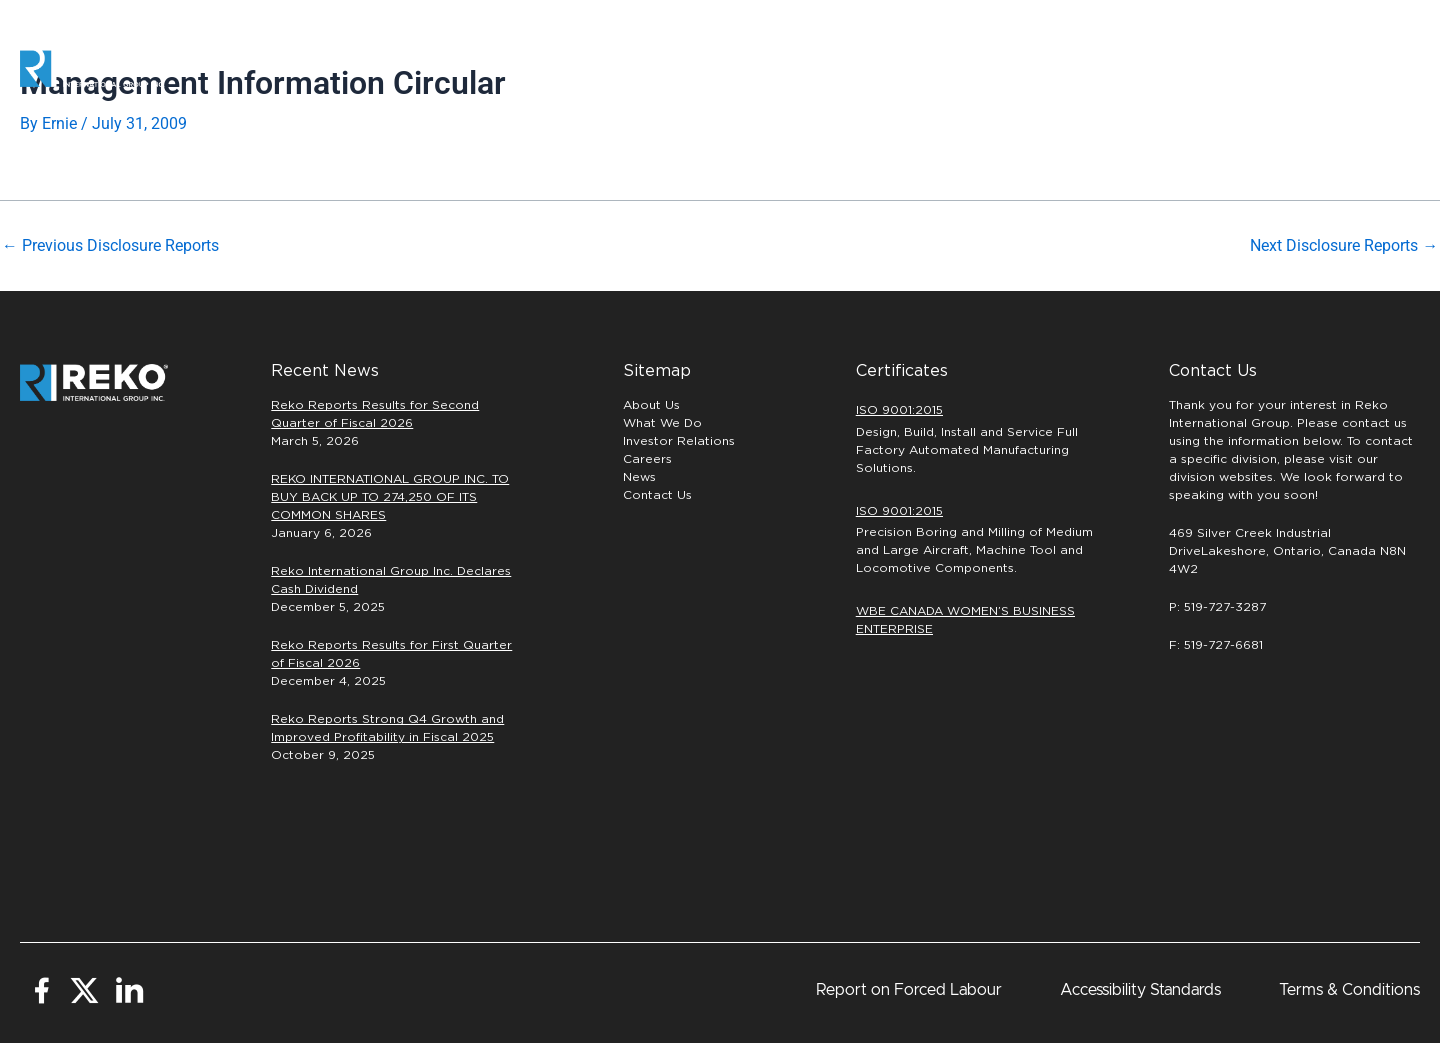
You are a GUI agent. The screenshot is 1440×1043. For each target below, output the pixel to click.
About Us (651, 405)
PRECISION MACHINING (926, 68)
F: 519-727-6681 (1216, 645)
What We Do (662, 423)
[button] (1355, 69)
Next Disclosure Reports (1344, 246)
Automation (767, 68)
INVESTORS (1202, 68)
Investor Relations (679, 441)
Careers (1084, 69)
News (639, 477)
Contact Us (657, 495)
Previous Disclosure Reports (110, 246)
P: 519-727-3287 (1217, 607)
